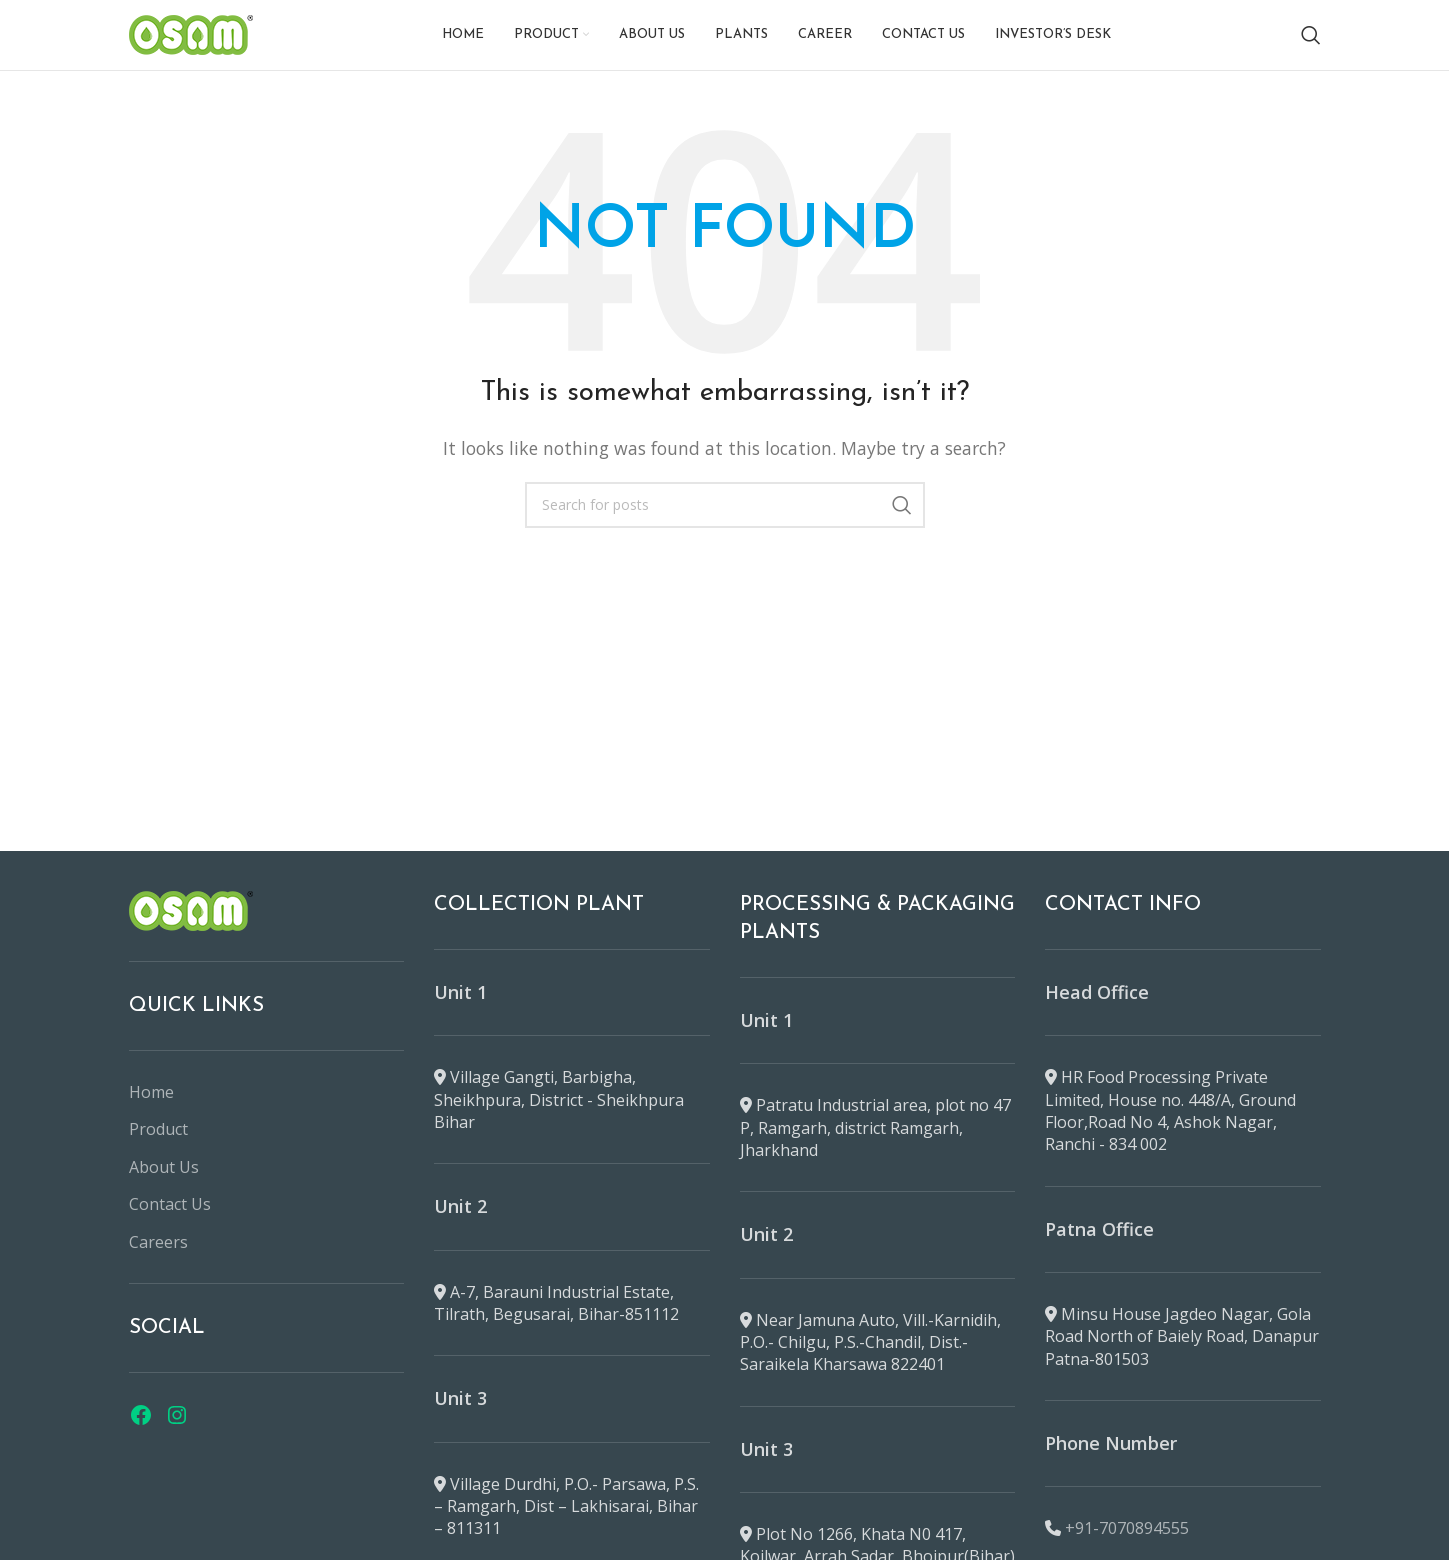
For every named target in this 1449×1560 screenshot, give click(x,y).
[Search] (1311, 35)
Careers (158, 1242)
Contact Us (170, 1204)
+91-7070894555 (1127, 1528)
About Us (164, 1167)
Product (158, 1129)
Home (151, 1092)
